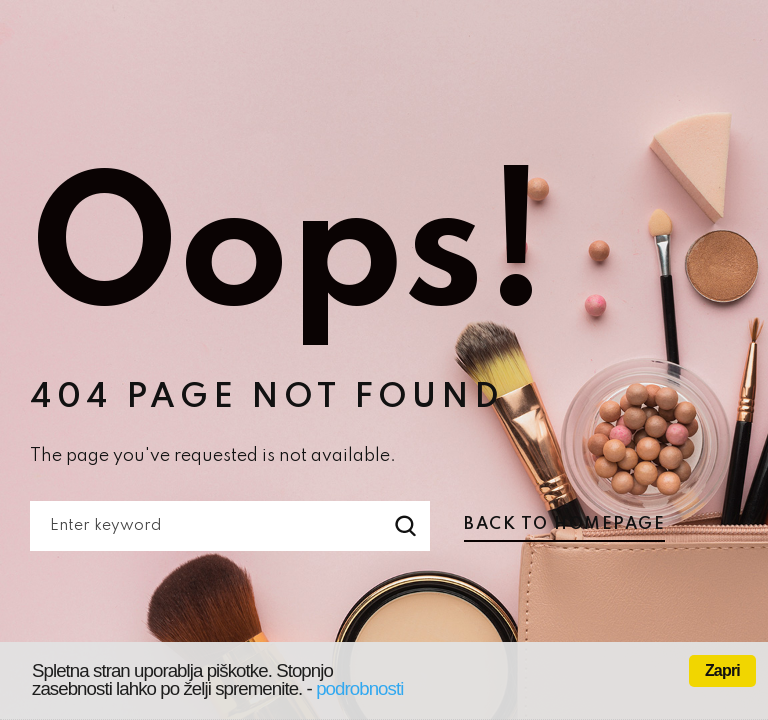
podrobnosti (359, 688)
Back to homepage (564, 524)
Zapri (722, 670)
